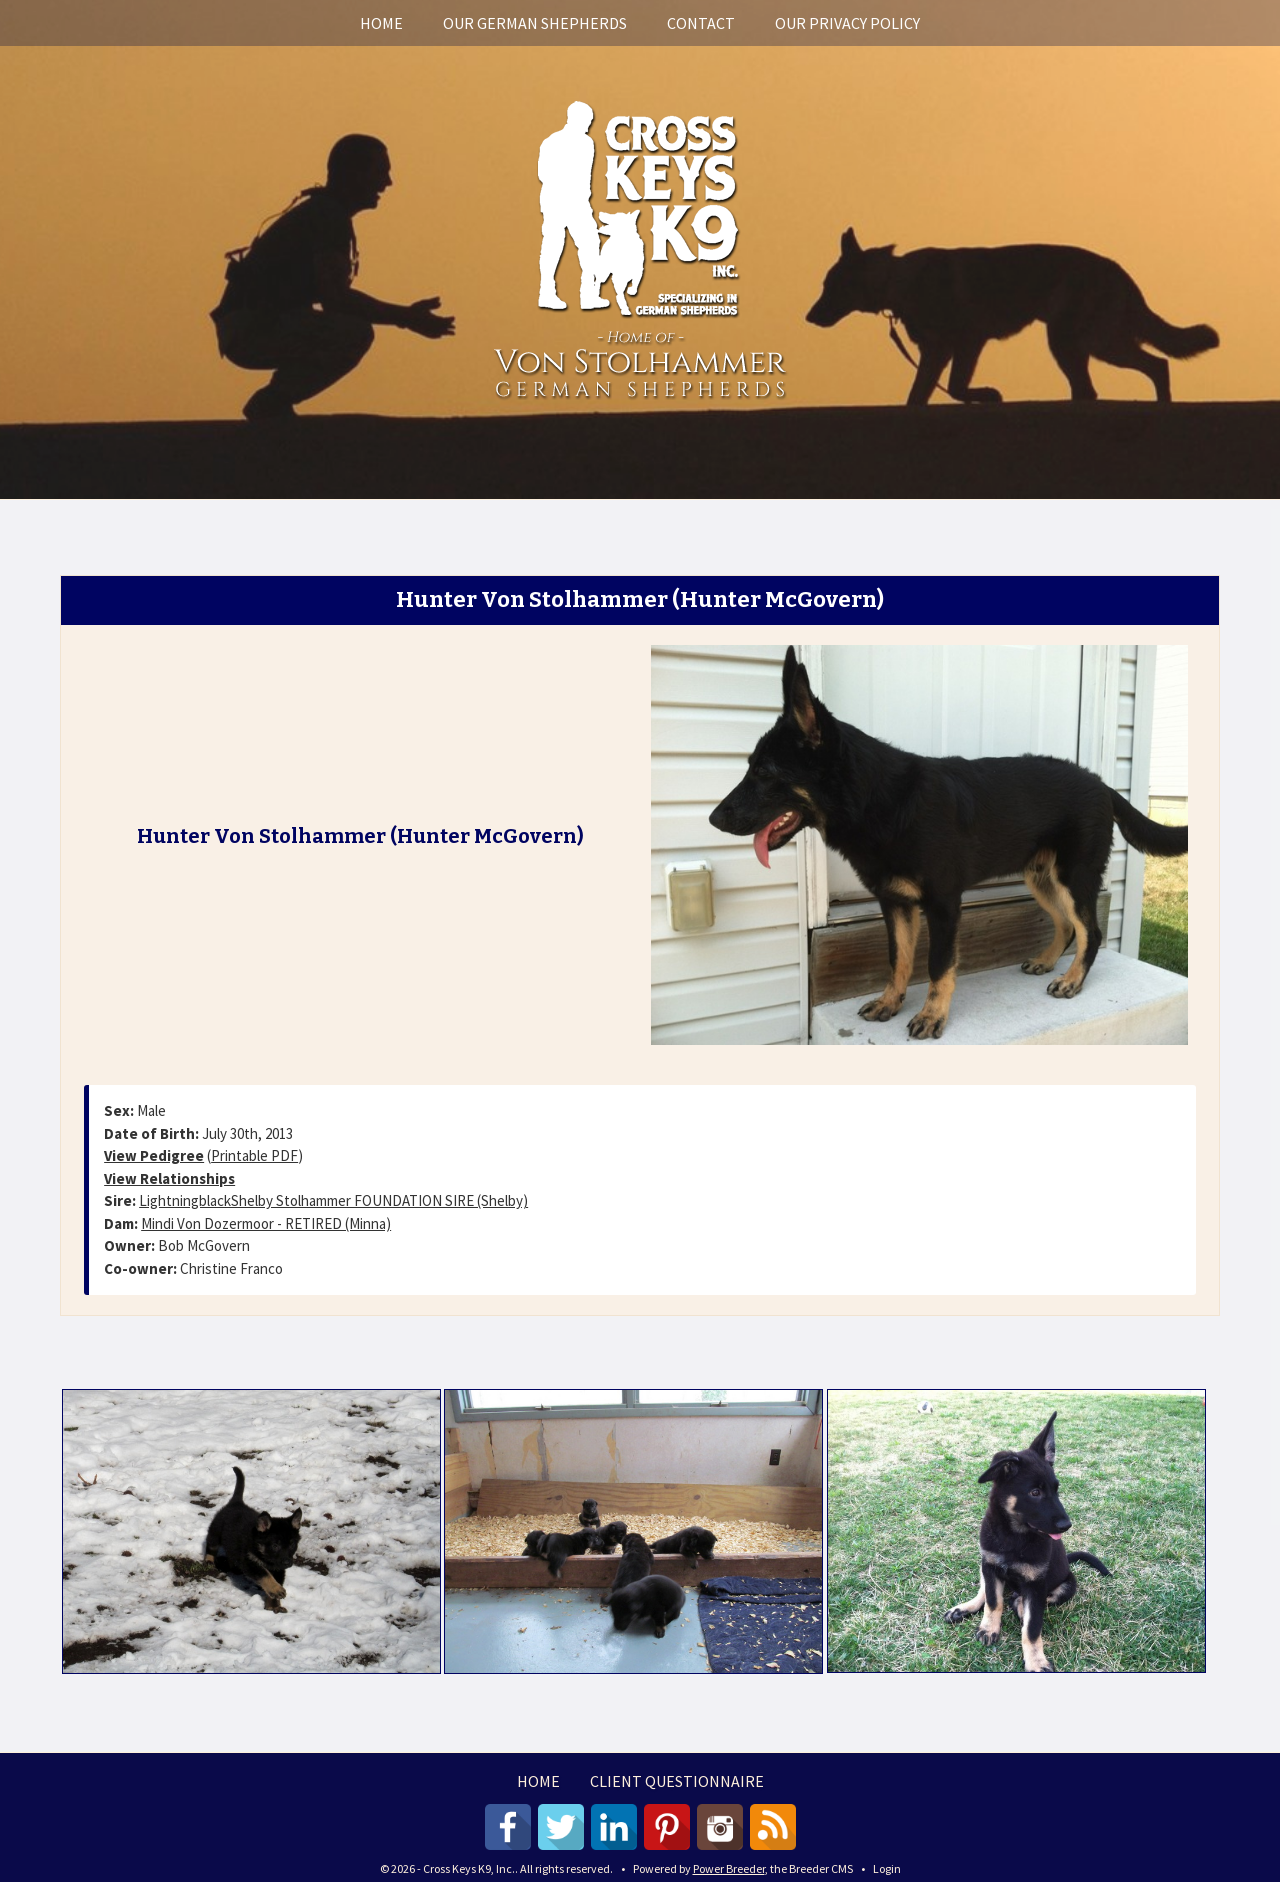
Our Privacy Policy (847, 23)
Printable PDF (254, 1155)
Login (887, 1868)
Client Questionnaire (677, 1781)
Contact (701, 23)
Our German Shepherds (535, 23)
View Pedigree (154, 1155)
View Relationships (169, 1178)
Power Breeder (729, 1868)
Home (381, 23)
